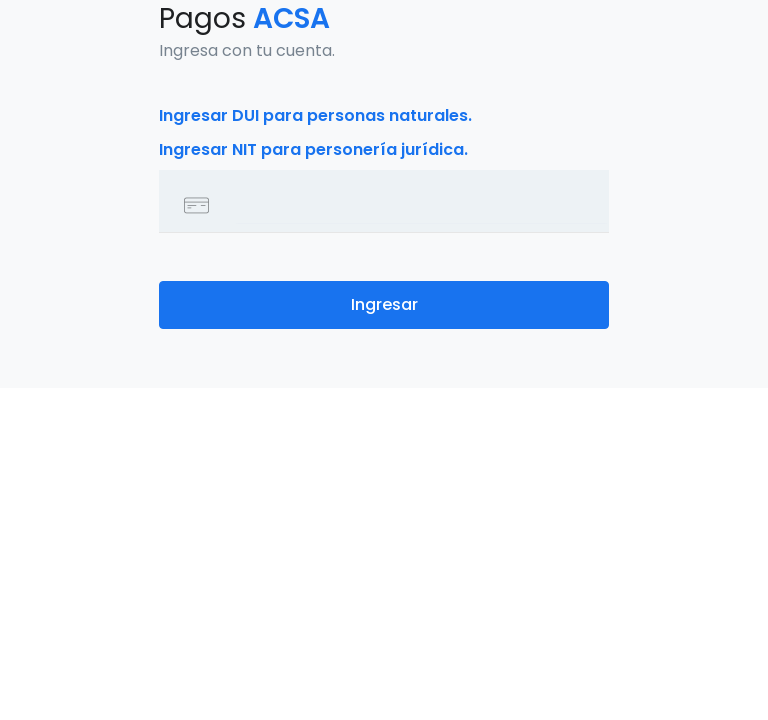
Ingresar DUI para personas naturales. (315, 115)
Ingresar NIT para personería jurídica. (313, 149)
